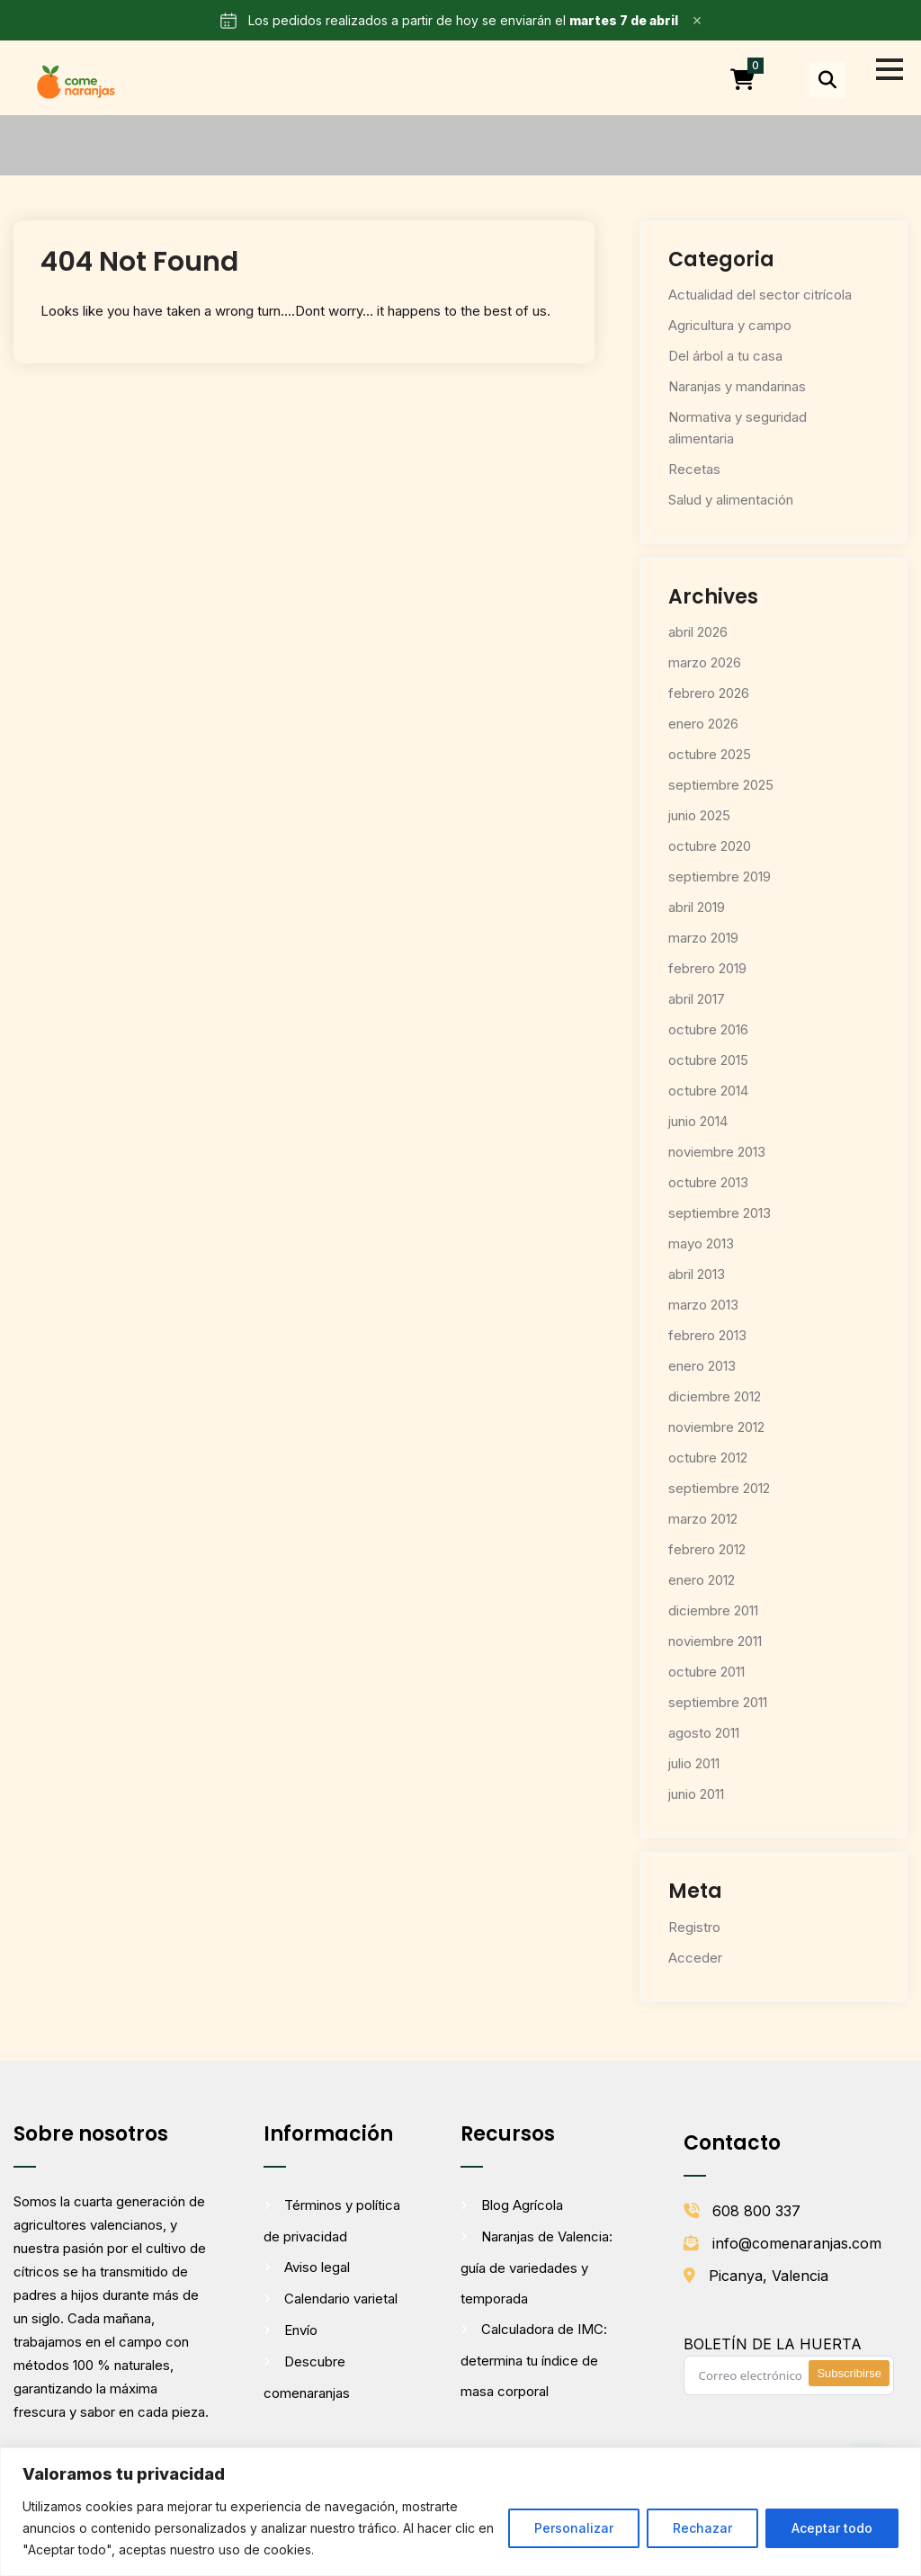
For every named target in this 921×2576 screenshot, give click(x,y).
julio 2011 (694, 1763)
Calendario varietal (341, 2298)
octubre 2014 (708, 1090)
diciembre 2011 (713, 1610)
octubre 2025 (709, 754)
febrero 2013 (707, 1335)
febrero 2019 (707, 968)
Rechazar (702, 2528)
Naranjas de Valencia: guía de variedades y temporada (536, 2267)
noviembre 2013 (716, 1151)
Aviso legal (317, 2267)
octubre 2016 (708, 1029)
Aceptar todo (831, 2528)
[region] (460, 2511)
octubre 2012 (707, 1457)
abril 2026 (698, 631)
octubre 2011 (706, 1671)
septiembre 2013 (719, 1212)
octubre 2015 (708, 1060)
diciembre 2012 (714, 1396)
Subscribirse (849, 2373)
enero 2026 (703, 723)
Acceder (695, 1957)
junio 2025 (699, 815)
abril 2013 (696, 1274)
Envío (300, 2330)
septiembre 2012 (719, 1488)
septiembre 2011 (717, 1702)
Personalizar (573, 2528)
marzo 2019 (703, 937)
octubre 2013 (708, 1182)
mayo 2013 (701, 1243)
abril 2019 (696, 907)
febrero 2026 (708, 693)
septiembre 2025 (720, 784)
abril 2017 (696, 998)
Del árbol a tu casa (725, 355)
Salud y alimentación (730, 499)
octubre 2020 (709, 845)
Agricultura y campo (729, 325)
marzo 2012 (703, 1518)
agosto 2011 (703, 1732)
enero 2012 (701, 1579)
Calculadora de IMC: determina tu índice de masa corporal (533, 2360)
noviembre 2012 (716, 1427)
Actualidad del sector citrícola (760, 294)
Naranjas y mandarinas (737, 386)
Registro (694, 1927)
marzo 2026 (704, 662)
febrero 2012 (707, 1549)
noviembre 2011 (715, 1641)
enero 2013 (702, 1365)
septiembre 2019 (719, 876)
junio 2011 (696, 1793)
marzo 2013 (703, 1304)
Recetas (694, 469)
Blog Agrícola (522, 2205)
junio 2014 (698, 1121)
